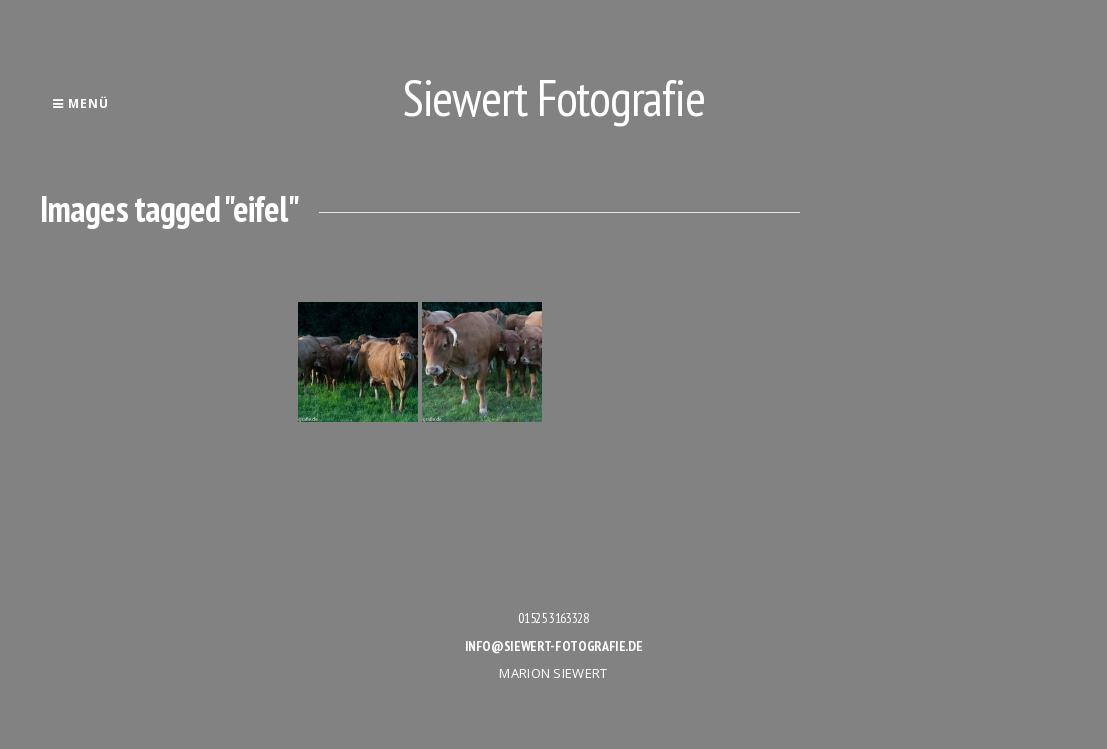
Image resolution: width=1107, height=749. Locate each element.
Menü (80, 103)
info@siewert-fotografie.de (554, 646)
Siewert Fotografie (554, 97)
